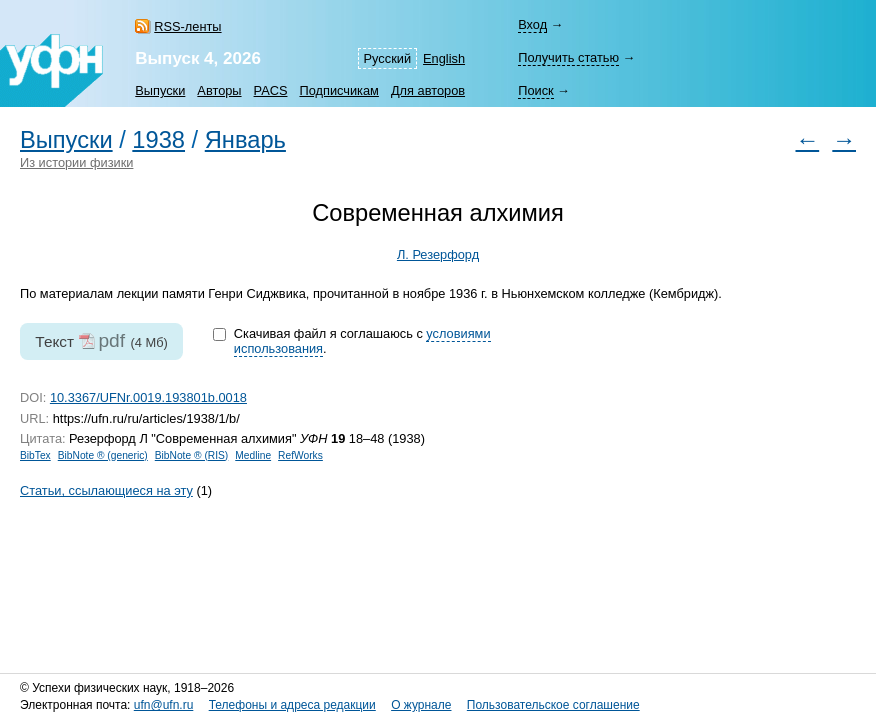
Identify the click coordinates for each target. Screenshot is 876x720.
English (444, 58)
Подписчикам (338, 90)
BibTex (35, 455)
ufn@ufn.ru (164, 705)
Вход (532, 24)
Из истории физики (76, 162)
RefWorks (300, 455)
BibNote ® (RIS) (192, 455)
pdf (111, 340)
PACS (271, 90)
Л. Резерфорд (438, 254)
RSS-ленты (187, 26)
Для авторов (428, 90)
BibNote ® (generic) (103, 455)
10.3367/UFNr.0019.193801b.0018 (148, 397)
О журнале (421, 705)
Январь (245, 140)
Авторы (219, 90)
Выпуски (160, 90)
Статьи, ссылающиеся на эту (106, 490)
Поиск (535, 90)
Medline (253, 455)
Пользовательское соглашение (553, 705)
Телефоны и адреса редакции (292, 705)
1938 (158, 140)
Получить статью (568, 57)
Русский (387, 58)
